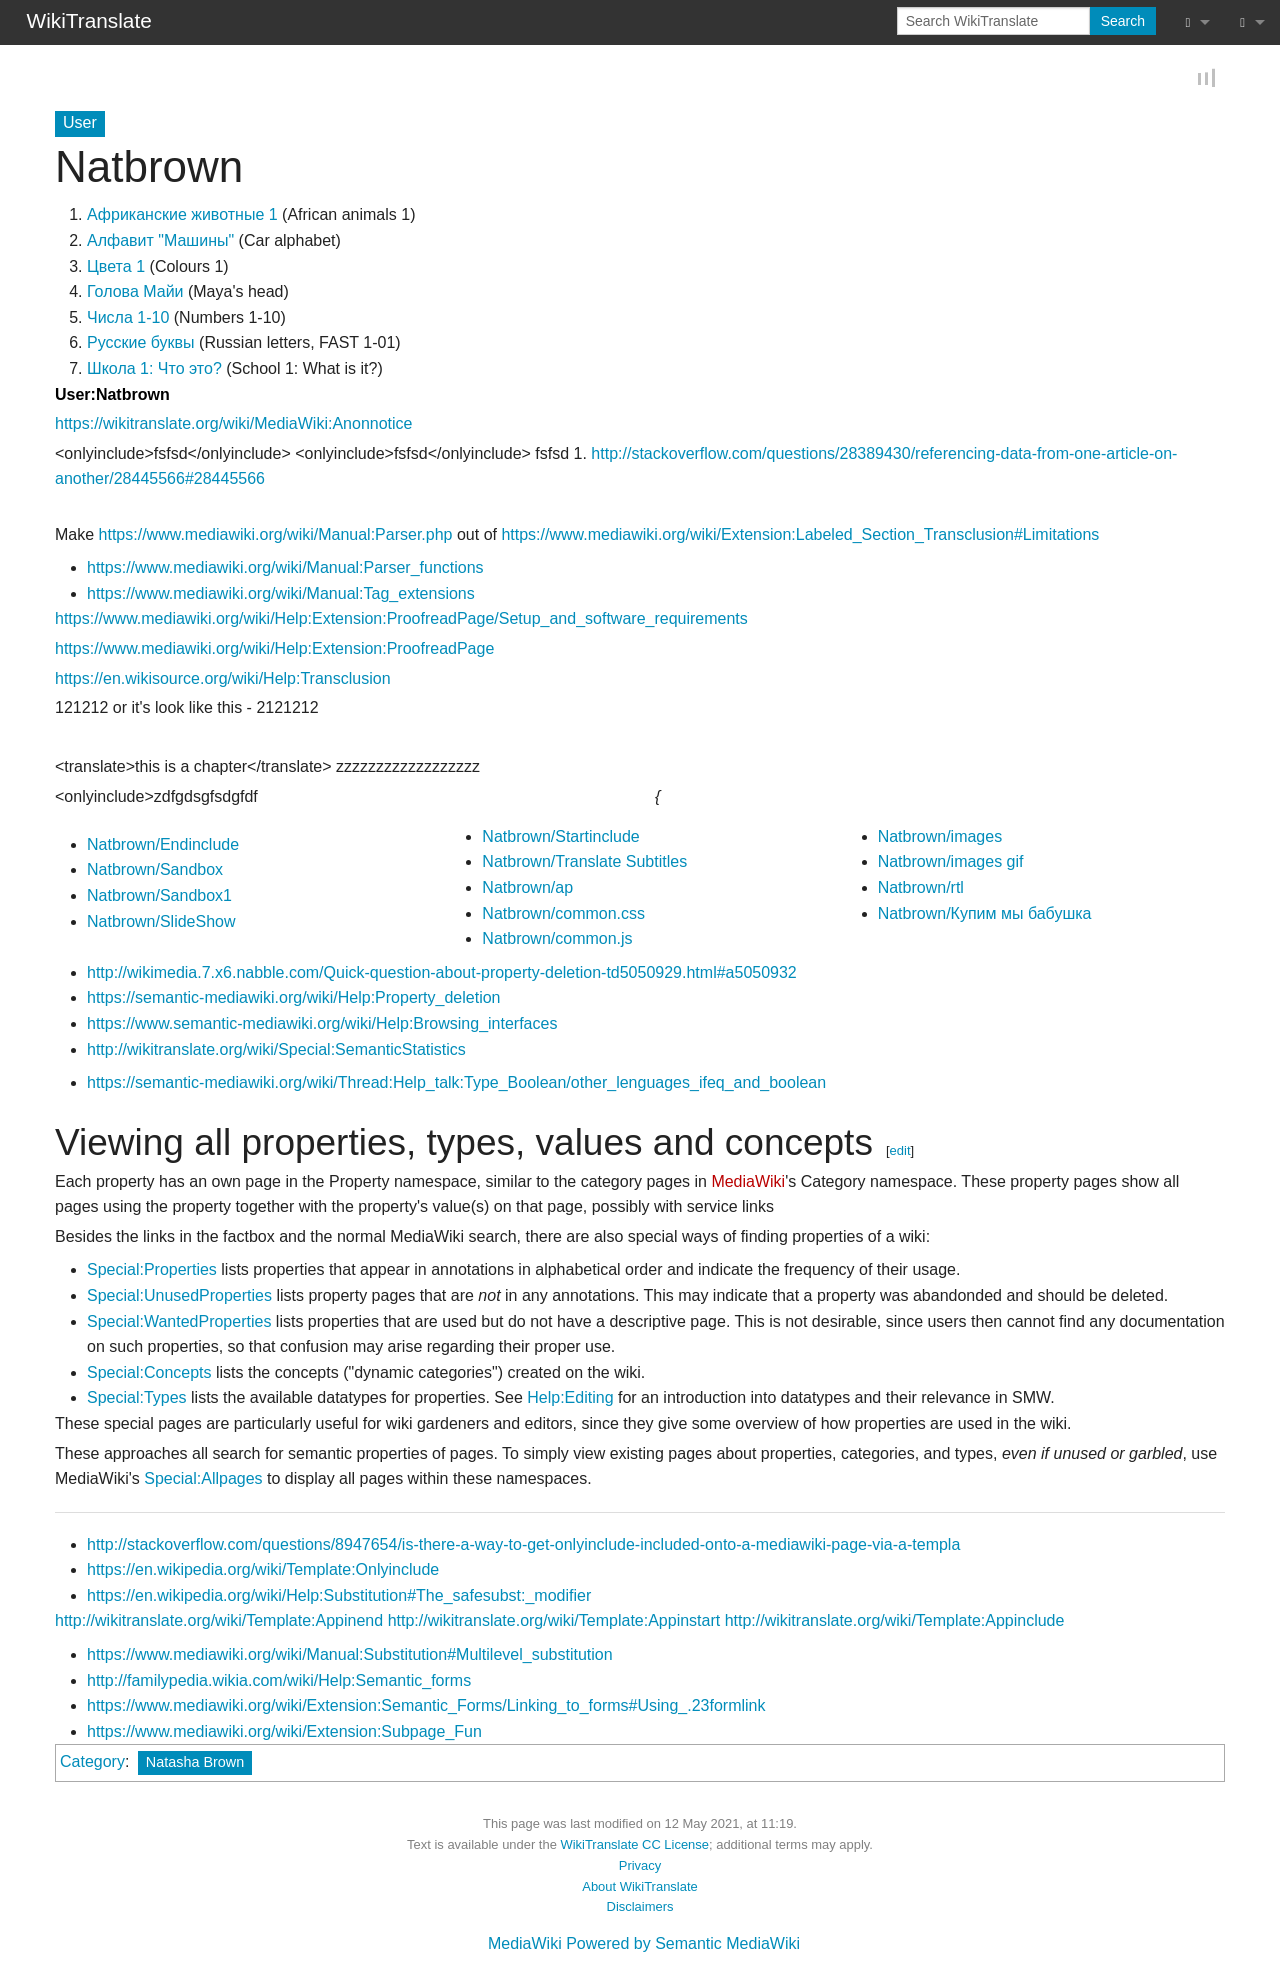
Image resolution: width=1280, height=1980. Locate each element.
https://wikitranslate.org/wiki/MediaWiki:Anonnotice (233, 424)
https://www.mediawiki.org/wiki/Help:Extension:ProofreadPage (274, 649)
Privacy (640, 1866)
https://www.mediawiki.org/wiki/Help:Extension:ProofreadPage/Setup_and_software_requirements (401, 620)
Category (92, 1763)
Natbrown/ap (527, 888)
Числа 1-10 (128, 318)
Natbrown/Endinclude (163, 845)
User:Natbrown (112, 395)
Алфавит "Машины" (160, 241)
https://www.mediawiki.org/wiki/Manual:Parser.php (276, 535)
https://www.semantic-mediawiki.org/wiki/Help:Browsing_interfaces (322, 1024)
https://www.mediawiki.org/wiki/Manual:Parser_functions (285, 568)
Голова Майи (135, 293)
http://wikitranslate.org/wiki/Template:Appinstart (554, 1622)
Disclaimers (640, 1908)
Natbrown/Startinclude (560, 837)
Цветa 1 (116, 267)
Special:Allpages (203, 1479)
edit (900, 1151)
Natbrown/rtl (921, 888)
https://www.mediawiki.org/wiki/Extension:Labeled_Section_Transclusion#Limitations (800, 535)
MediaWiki (748, 1182)
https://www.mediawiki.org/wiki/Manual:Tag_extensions (281, 594)
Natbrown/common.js (557, 940)
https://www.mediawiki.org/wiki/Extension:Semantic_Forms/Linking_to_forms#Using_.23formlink (426, 1707)
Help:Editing (570, 1399)
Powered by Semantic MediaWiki (683, 1944)
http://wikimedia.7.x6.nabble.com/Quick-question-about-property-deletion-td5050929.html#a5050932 (442, 973)
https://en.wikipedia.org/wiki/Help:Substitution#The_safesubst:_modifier (339, 1596)
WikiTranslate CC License (634, 1845)
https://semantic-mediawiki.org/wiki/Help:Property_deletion (294, 999)
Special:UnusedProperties (179, 1296)
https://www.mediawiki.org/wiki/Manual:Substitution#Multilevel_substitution (350, 1655)
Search (1123, 21)
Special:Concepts (149, 1373)
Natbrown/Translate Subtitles (584, 863)
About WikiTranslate (639, 1887)
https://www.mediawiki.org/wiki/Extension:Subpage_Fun (284, 1732)
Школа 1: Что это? (154, 369)
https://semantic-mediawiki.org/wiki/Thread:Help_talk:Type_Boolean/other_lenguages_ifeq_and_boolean (456, 1084)
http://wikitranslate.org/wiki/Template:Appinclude (895, 1622)
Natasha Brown (195, 1764)
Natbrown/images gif (951, 863)
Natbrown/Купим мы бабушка (985, 914)
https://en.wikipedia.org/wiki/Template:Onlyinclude (263, 1571)
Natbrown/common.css (563, 914)
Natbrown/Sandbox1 (159, 896)
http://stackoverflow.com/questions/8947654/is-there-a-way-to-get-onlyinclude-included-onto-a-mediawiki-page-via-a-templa (523, 1545)
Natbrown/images (940, 837)
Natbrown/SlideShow (161, 922)
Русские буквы (141, 344)
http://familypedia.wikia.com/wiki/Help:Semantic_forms (279, 1681)
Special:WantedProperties (179, 1322)
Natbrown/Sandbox (155, 871)
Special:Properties (152, 1271)
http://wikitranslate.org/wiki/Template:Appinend (219, 1622)
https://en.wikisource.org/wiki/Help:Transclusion (223, 679)
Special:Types (137, 1399)
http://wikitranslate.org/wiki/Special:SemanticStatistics (276, 1050)
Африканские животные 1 (182, 216)
